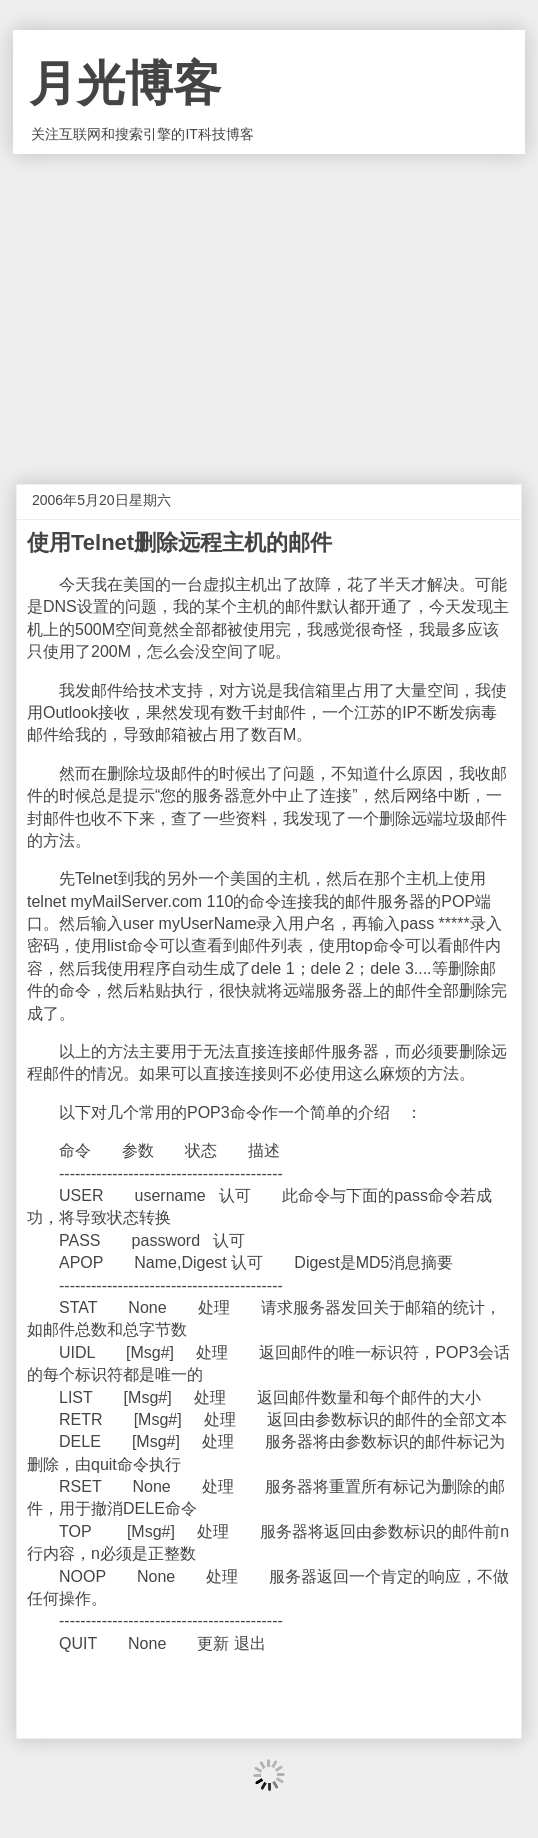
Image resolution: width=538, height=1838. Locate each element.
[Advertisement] (269, 304)
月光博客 (125, 83)
